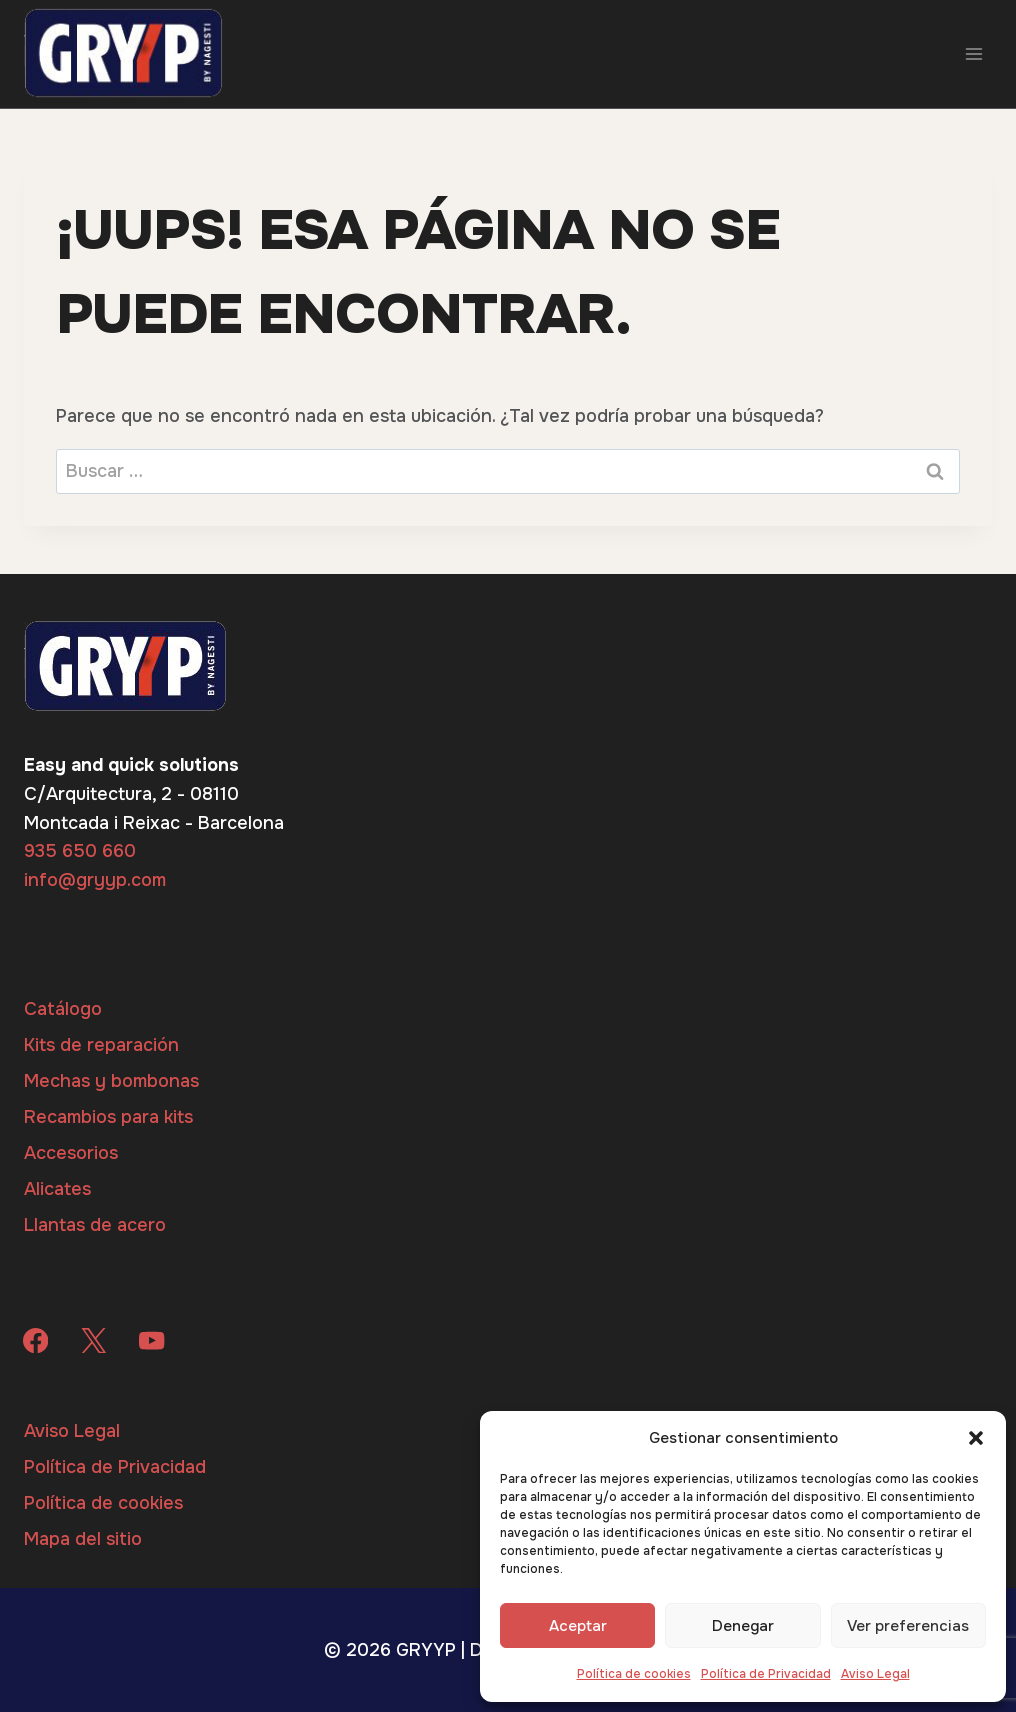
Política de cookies (634, 1674)
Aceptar (578, 1626)
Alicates (57, 1189)
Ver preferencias (908, 1626)
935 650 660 (80, 851)
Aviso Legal (875, 1674)
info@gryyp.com (95, 880)
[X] (93, 1340)
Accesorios (71, 1153)
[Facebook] (35, 1340)
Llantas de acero (95, 1225)
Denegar (743, 1626)
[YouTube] (152, 1340)
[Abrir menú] (973, 53)
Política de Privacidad (766, 1674)
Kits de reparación (101, 1045)
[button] (976, 1438)
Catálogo (63, 1009)
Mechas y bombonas (111, 1081)
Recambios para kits (108, 1117)
